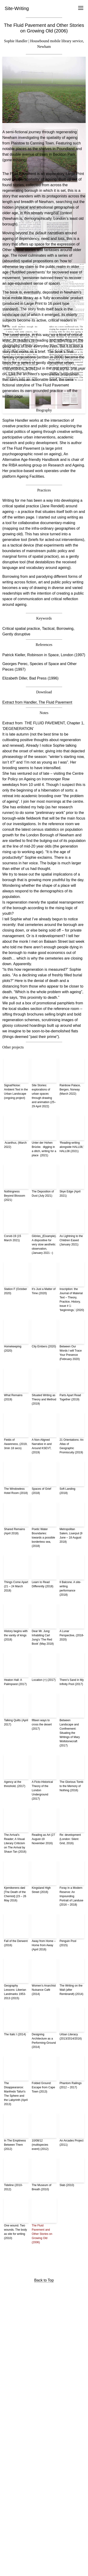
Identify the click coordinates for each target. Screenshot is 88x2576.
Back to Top (44, 2280)
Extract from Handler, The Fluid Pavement (37, 702)
